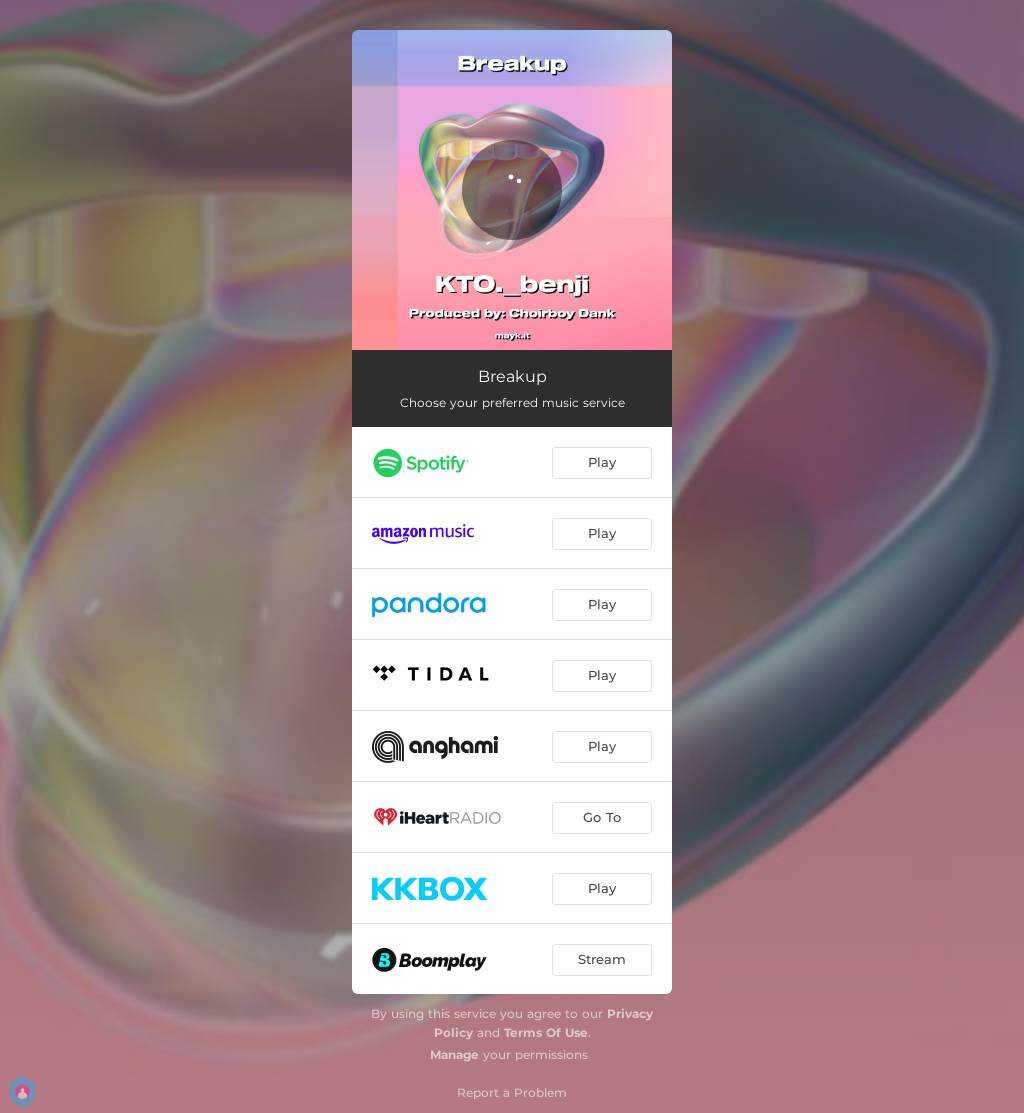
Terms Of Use (546, 1032)
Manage (454, 1054)
